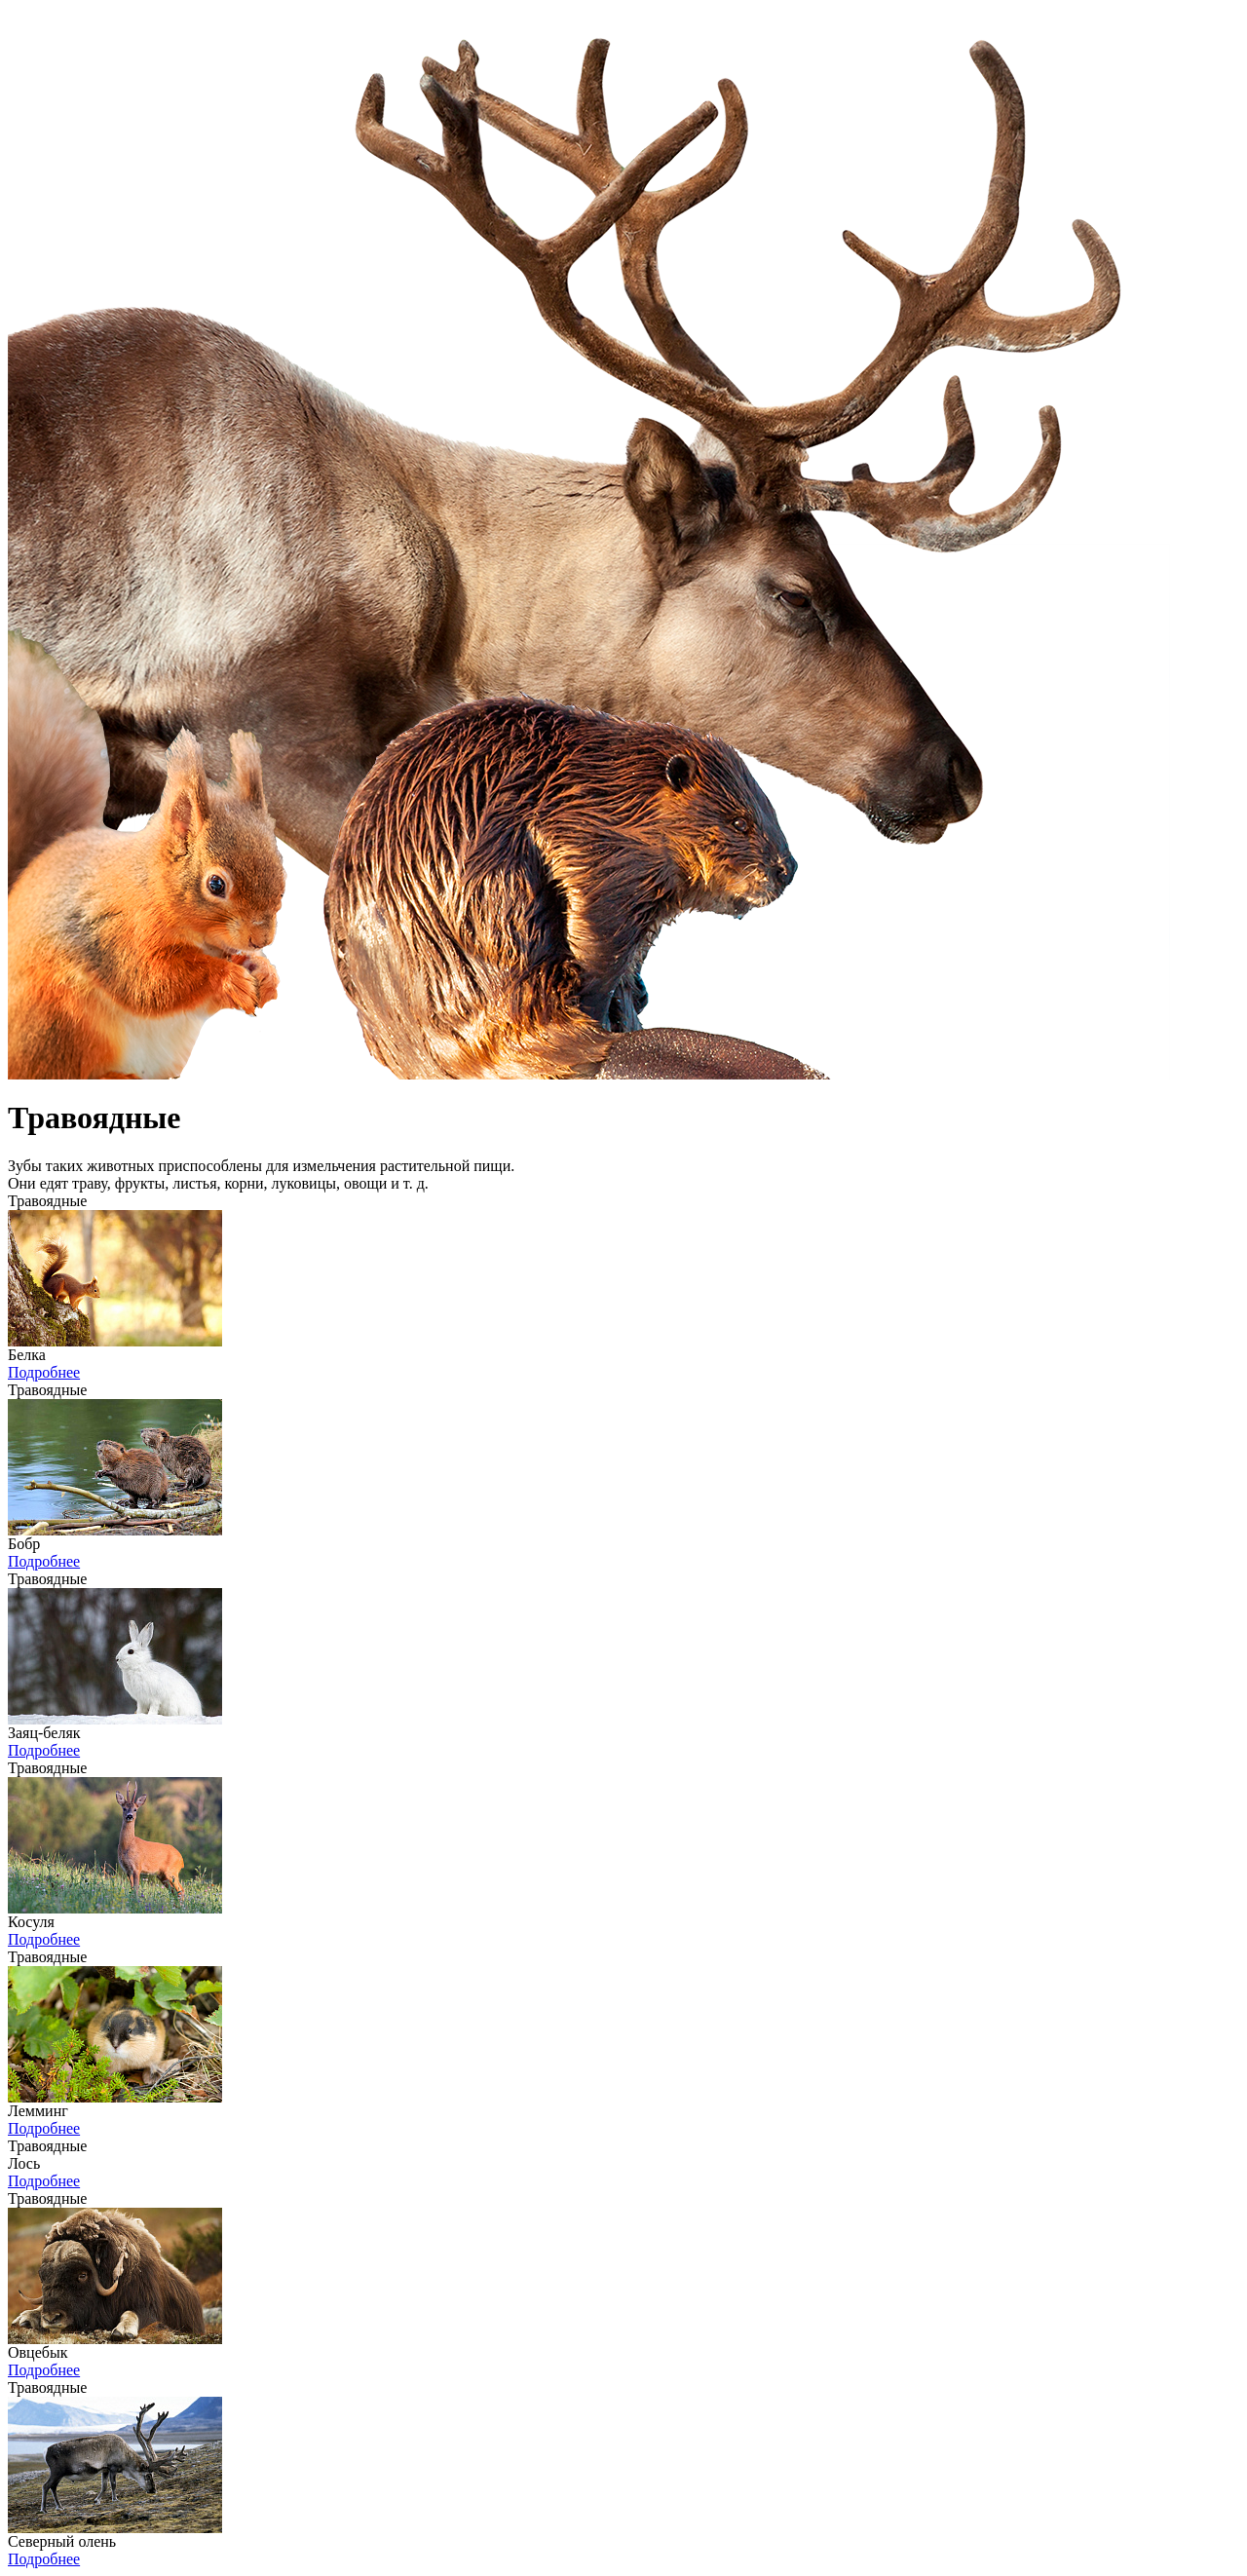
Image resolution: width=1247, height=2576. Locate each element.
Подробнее (44, 1372)
